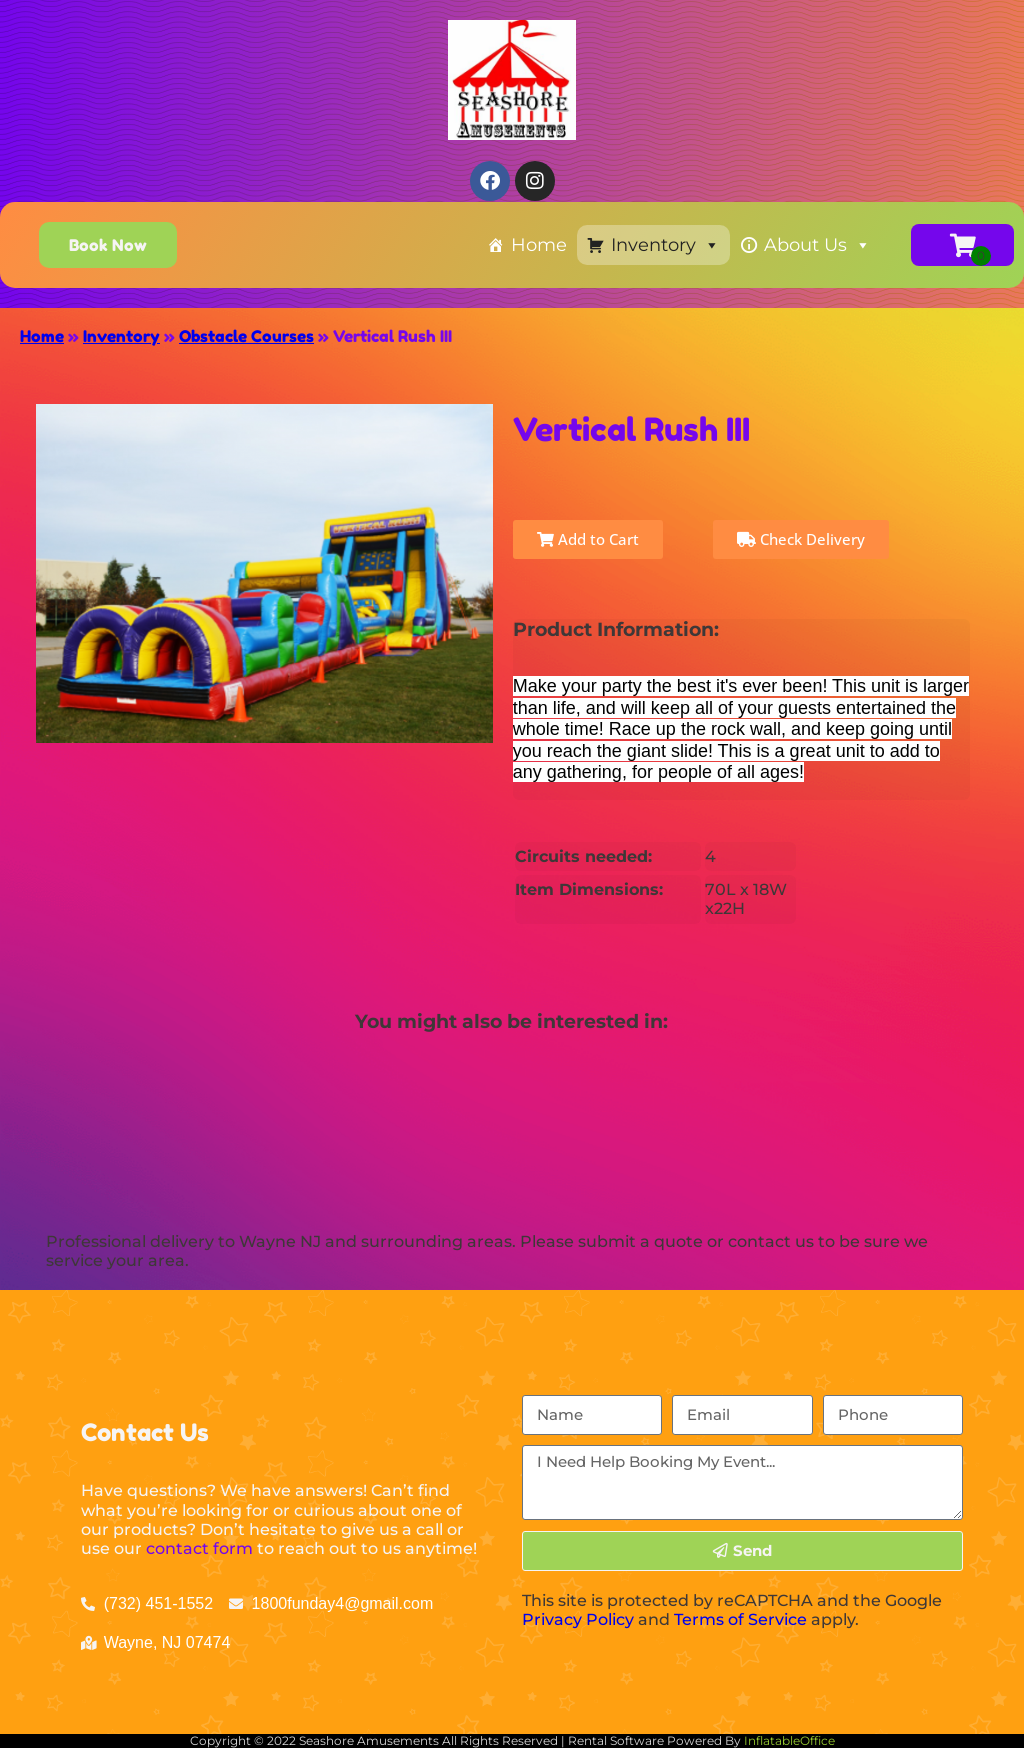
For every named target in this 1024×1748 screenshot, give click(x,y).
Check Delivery (801, 539)
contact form (199, 1548)
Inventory (665, 245)
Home (539, 245)
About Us (817, 245)
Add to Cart (588, 539)
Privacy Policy (578, 1619)
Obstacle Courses (246, 336)
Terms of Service (740, 1619)
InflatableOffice (789, 1740)
